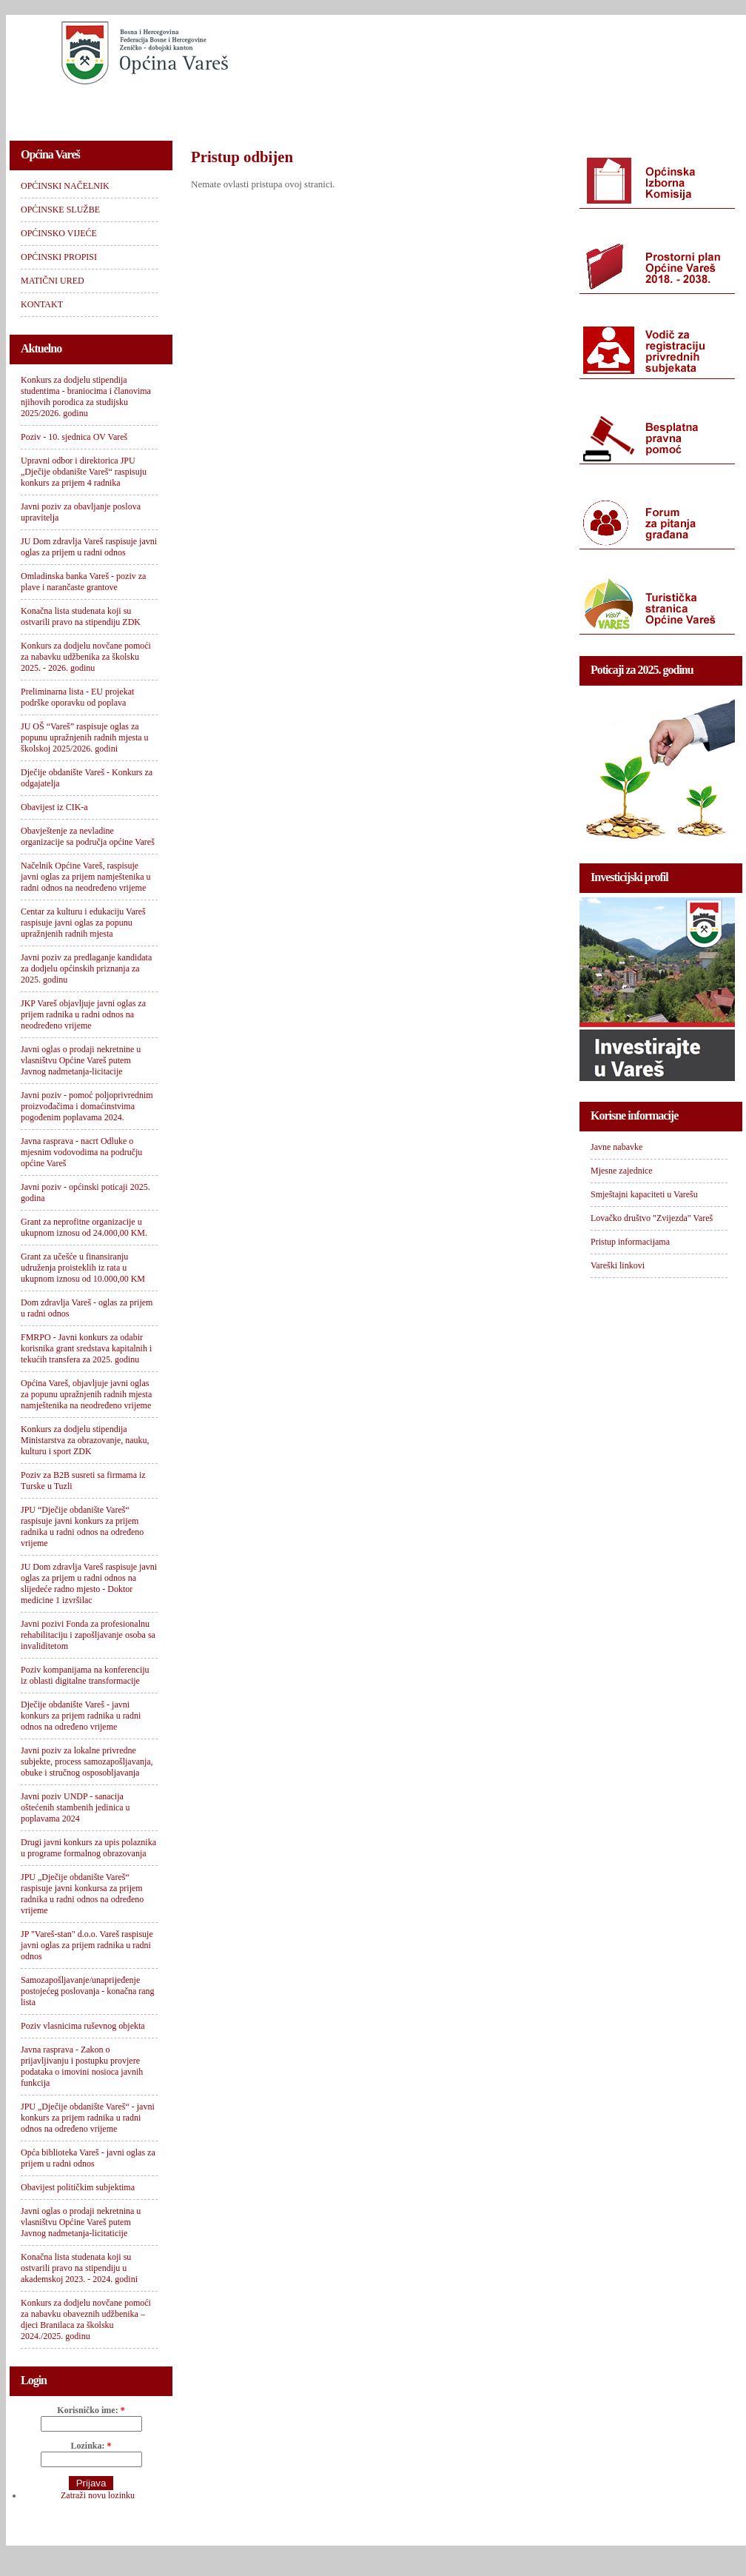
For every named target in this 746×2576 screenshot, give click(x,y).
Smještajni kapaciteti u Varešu (644, 1194)
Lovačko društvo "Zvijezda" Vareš (652, 1218)
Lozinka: (90, 2445)
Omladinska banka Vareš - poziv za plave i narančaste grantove (83, 581)
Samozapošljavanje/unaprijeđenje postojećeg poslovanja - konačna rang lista (88, 1991)
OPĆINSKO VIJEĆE (321, 107)
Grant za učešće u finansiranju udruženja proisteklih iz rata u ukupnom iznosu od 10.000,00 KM (83, 1267)
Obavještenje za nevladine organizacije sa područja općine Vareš (88, 836)
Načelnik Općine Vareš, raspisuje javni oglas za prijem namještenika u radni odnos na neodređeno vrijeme (86, 876)
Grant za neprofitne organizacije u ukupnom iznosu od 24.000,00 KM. (84, 1227)
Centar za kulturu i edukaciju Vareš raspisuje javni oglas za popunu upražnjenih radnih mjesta (83, 922)
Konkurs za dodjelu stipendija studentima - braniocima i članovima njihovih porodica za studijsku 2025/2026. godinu (86, 396)
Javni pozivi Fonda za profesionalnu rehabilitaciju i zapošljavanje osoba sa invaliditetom (88, 1635)
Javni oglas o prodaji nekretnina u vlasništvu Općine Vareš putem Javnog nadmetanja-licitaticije (81, 2222)
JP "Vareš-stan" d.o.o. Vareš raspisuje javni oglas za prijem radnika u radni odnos (87, 1945)
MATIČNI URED (551, 107)
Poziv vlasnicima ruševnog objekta (83, 2026)
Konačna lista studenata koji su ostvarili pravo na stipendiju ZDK (81, 616)
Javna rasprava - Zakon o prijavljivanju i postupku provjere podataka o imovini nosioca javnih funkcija (82, 2066)
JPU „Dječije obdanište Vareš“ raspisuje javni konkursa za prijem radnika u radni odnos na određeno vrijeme (82, 1894)
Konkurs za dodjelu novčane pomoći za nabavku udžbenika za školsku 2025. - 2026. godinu (86, 656)
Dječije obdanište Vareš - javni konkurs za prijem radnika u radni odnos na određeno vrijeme (81, 1715)
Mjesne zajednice (622, 1170)
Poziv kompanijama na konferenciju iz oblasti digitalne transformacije (85, 1675)
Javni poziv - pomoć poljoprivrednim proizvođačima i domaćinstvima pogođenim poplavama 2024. (87, 1106)
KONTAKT (643, 107)
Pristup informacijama (630, 1242)
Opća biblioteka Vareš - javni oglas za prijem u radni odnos (88, 2158)
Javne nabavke (616, 1147)
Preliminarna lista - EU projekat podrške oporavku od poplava (77, 697)
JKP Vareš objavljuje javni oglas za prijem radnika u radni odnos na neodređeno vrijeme (83, 1014)
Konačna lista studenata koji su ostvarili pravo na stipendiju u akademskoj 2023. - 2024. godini (79, 2268)
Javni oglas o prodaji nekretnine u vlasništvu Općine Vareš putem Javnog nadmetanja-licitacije (81, 1060)
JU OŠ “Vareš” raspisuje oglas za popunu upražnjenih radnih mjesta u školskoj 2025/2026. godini (85, 737)
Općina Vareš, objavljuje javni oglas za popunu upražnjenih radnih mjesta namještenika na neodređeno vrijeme (86, 1394)
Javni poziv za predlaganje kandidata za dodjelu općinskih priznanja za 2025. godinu (86, 968)
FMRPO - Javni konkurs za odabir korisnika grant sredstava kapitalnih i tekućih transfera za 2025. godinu (86, 1348)
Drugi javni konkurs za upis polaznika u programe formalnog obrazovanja (88, 1848)
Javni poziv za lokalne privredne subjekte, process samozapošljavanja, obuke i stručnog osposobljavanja (87, 1761)
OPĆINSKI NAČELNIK (75, 107)
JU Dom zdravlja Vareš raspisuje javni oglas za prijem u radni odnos (89, 547)
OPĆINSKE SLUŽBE (202, 107)
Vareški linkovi (618, 1265)
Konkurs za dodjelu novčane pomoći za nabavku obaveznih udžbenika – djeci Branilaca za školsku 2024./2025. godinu (86, 2319)
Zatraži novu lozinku (98, 2495)
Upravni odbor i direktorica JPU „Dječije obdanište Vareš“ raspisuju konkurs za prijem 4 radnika (84, 471)
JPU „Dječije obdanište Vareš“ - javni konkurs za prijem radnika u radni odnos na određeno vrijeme (88, 2117)
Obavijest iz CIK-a (54, 807)
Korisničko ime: (90, 2410)
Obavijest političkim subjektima (78, 2187)
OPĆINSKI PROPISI (439, 107)
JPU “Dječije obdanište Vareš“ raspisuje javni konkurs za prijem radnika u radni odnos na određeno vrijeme (82, 1526)
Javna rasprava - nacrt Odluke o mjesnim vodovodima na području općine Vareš (81, 1152)
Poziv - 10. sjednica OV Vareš (74, 437)
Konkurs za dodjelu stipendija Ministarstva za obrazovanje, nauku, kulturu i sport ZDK (85, 1440)
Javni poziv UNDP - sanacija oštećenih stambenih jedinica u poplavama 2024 (75, 1807)
